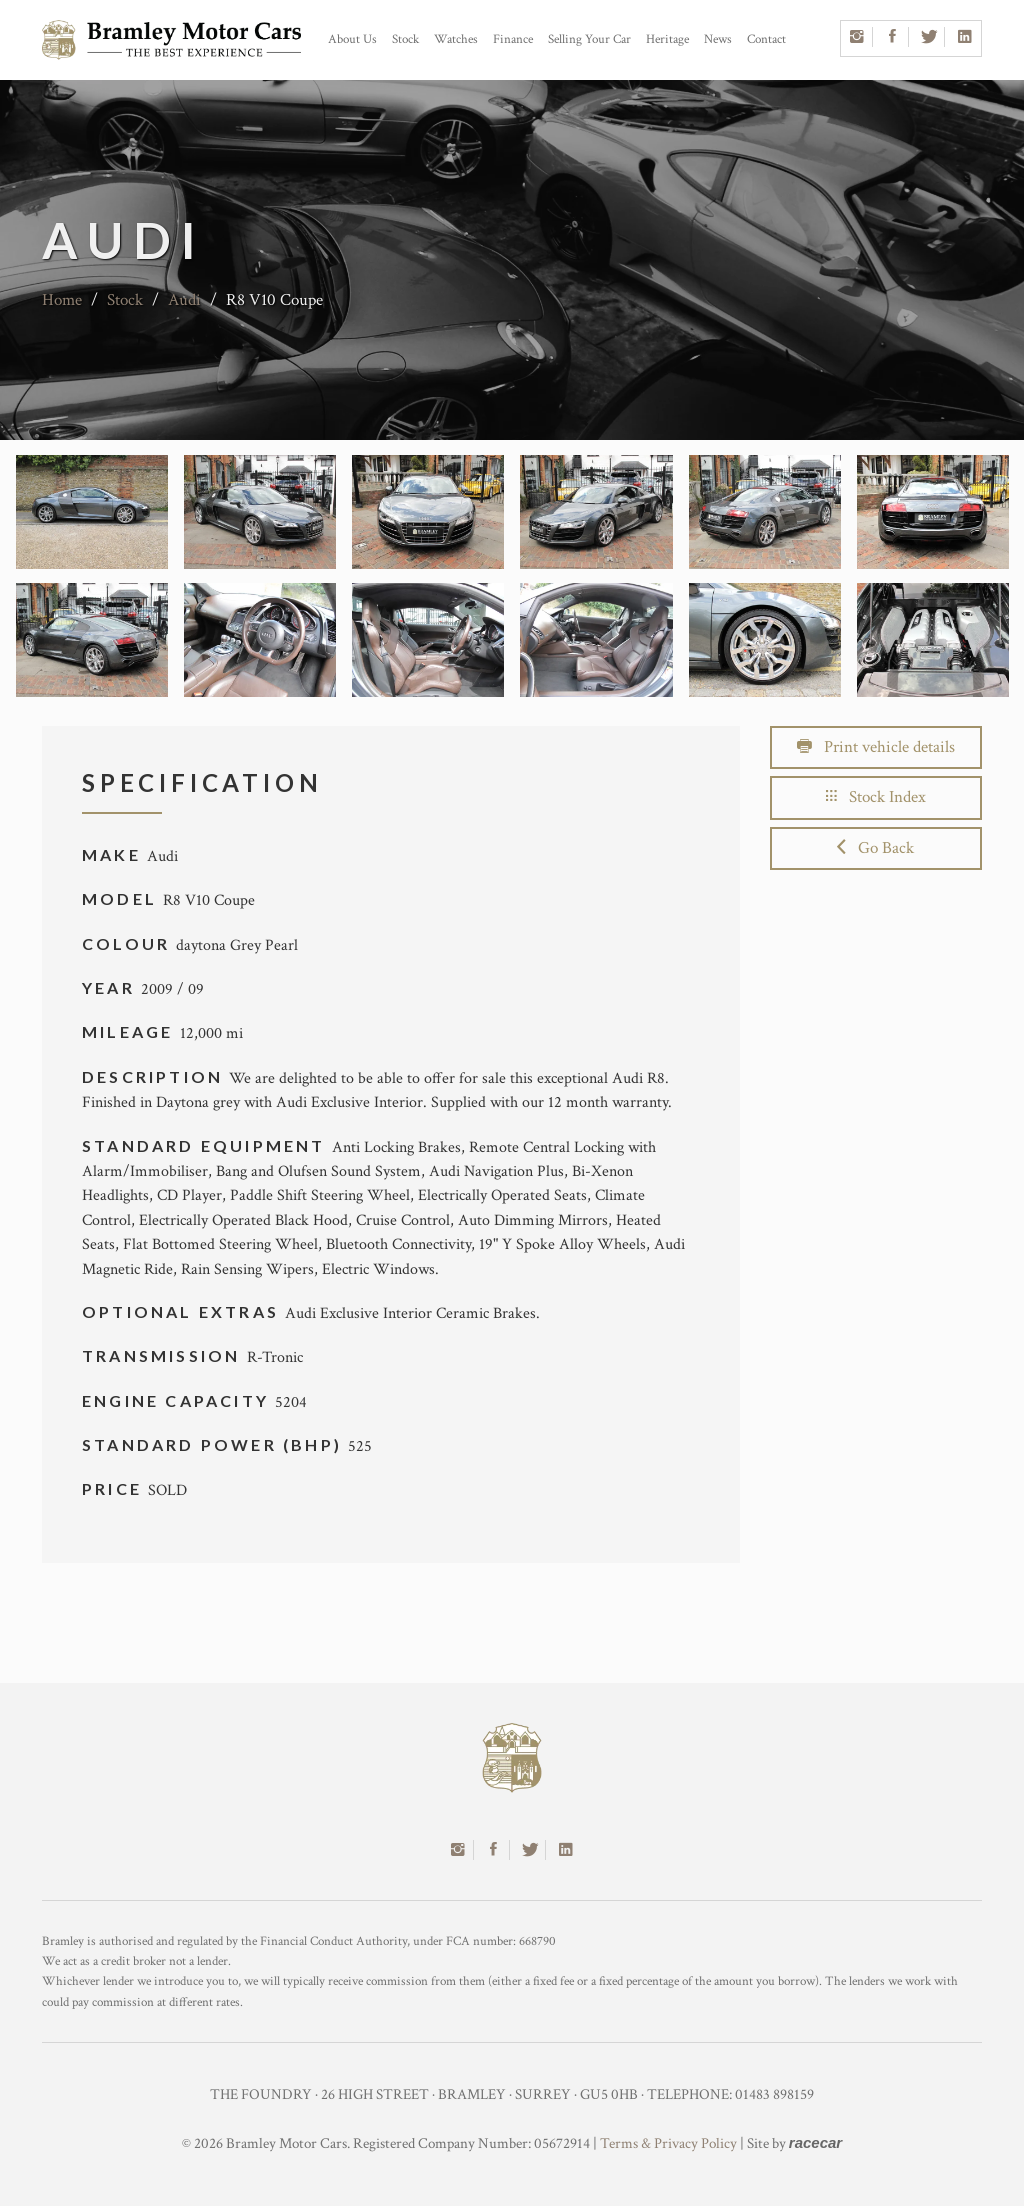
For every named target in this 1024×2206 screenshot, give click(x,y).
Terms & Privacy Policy (668, 2143)
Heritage (667, 39)
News (718, 39)
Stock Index (876, 797)
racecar (815, 2142)
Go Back (875, 848)
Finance (513, 39)
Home (62, 300)
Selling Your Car (589, 39)
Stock (405, 39)
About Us (352, 39)
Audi (184, 300)
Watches (456, 39)
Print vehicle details (876, 747)
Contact (766, 39)
